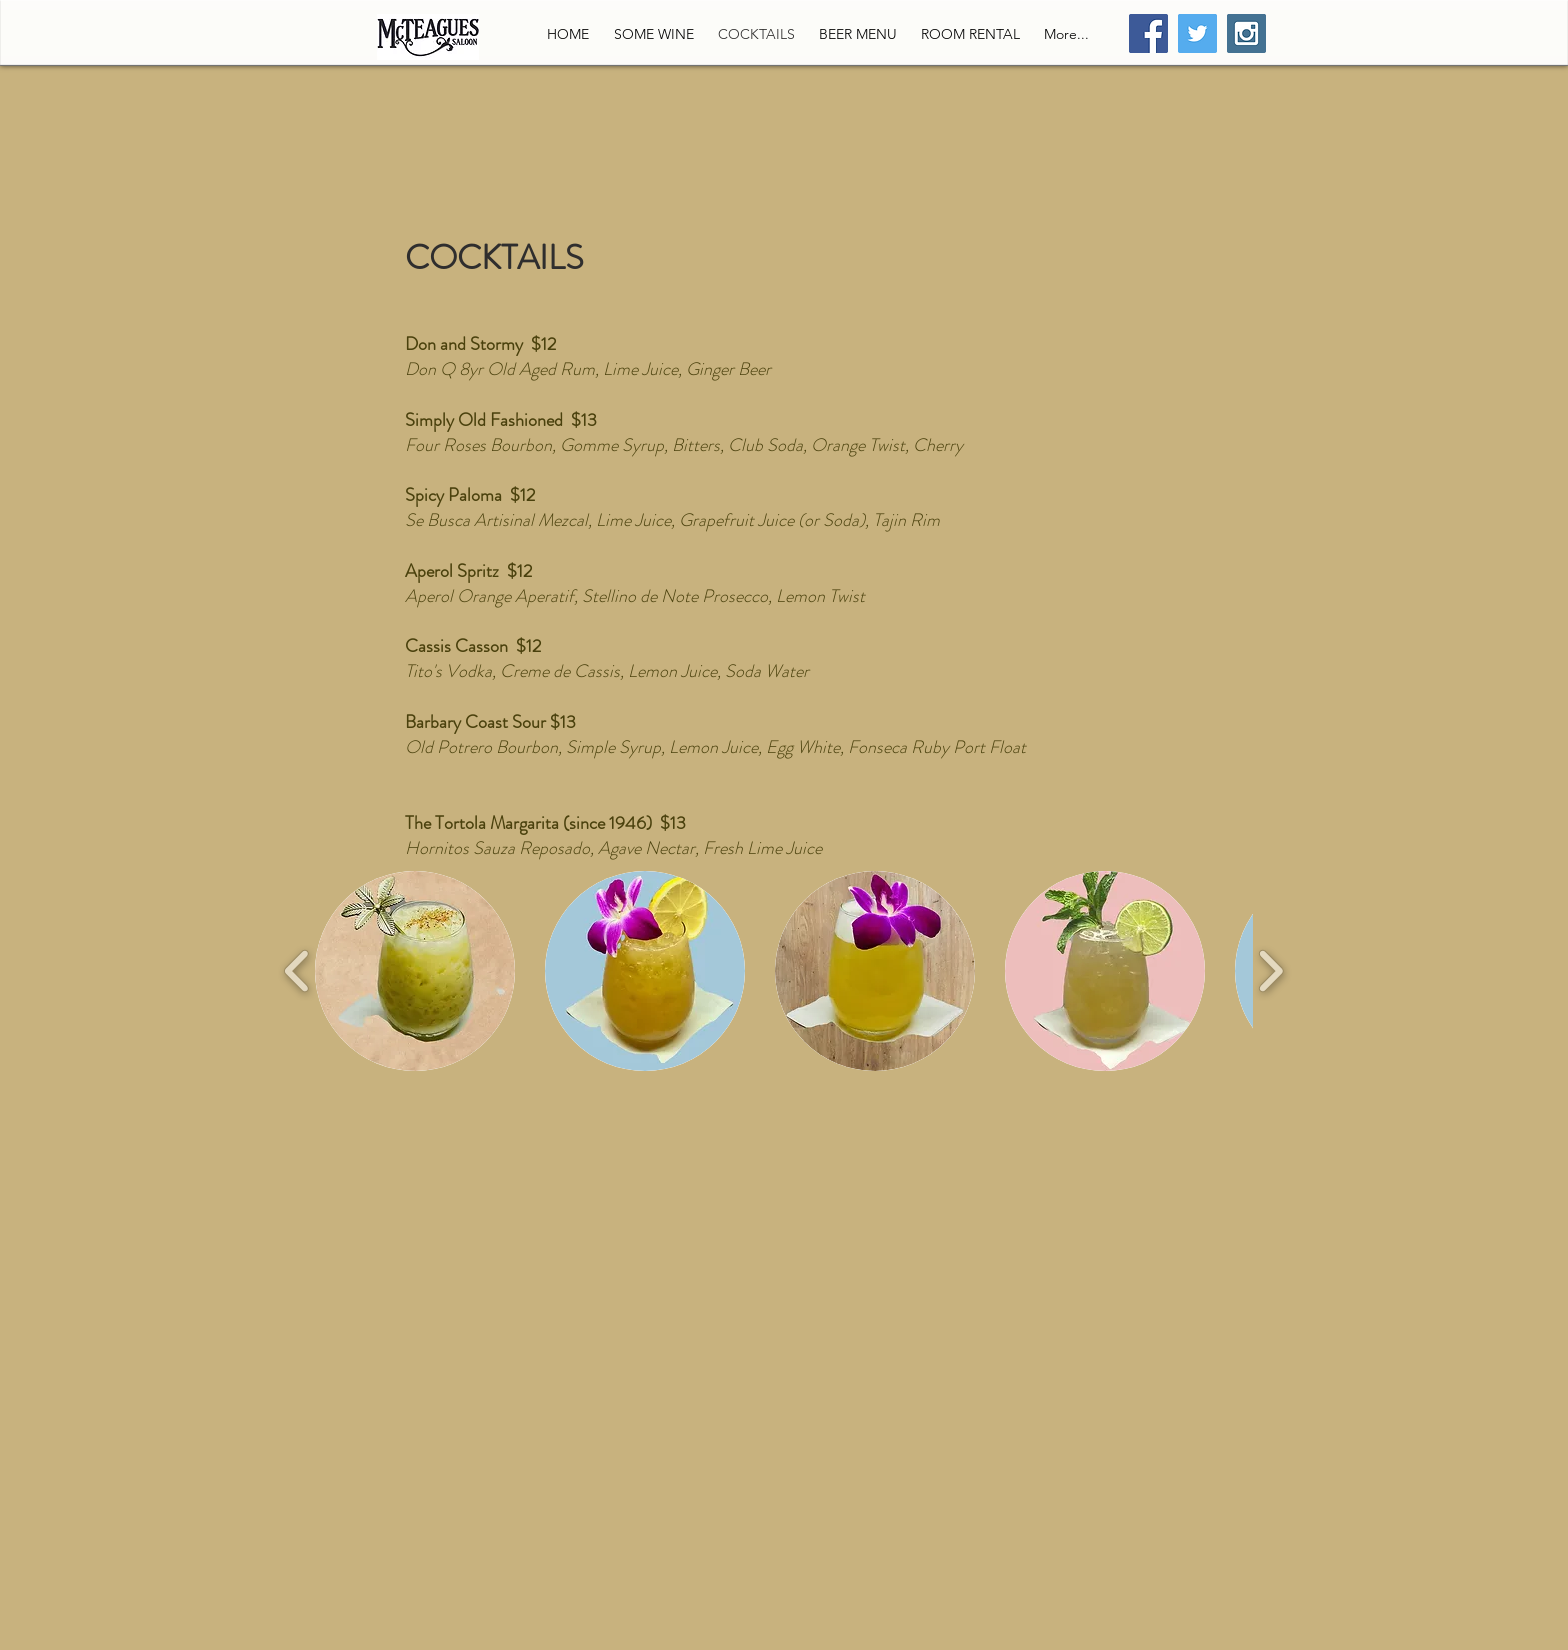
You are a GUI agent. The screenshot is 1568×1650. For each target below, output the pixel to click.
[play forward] (1270, 971)
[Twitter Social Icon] (1197, 33)
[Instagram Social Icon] (1246, 33)
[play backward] (297, 971)
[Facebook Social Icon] (1148, 33)
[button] (415, 971)
